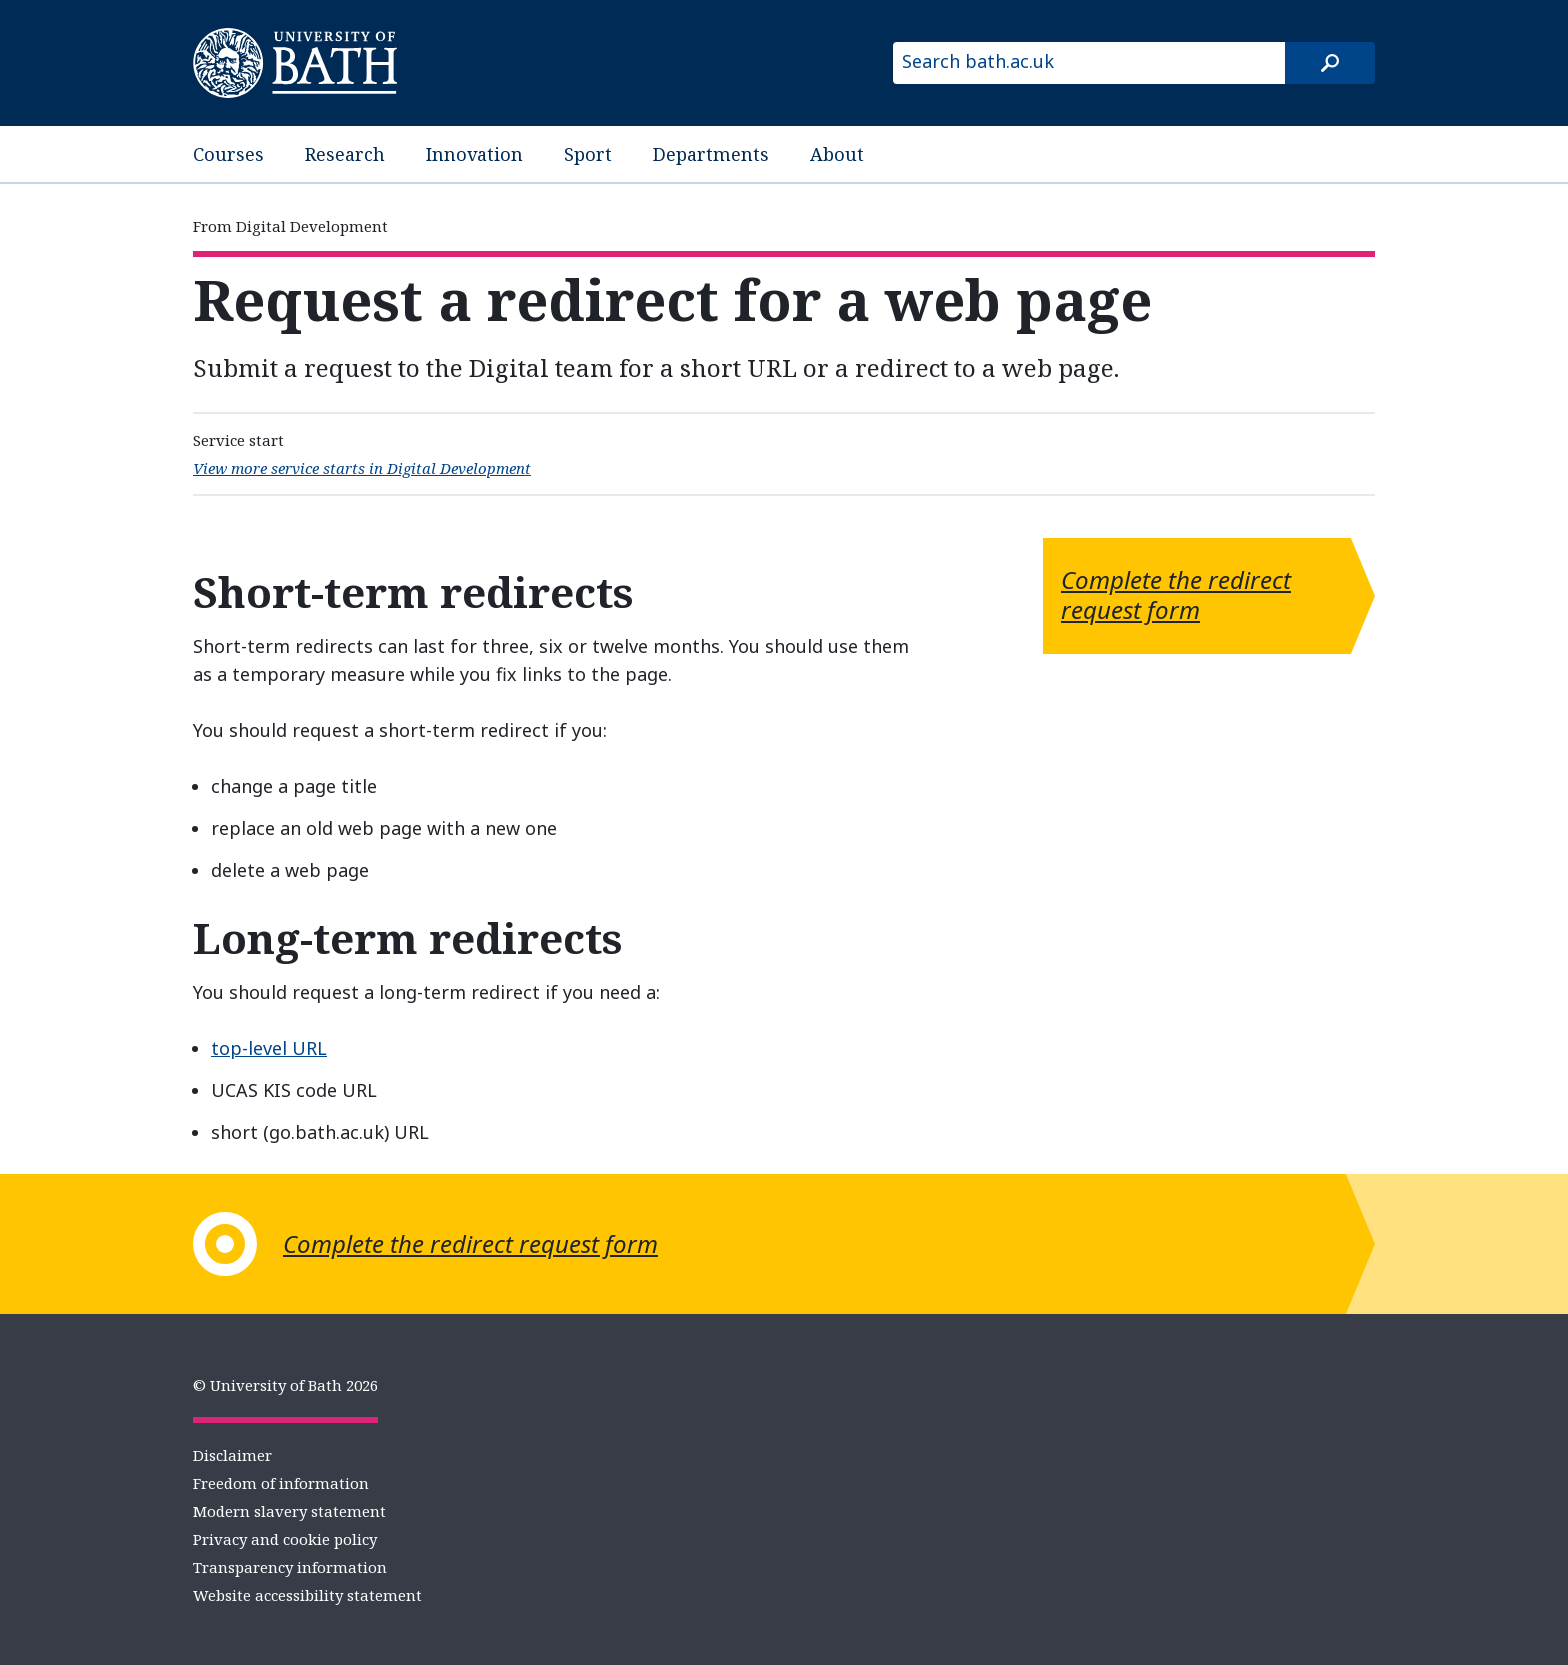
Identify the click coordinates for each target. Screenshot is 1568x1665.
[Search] (1330, 63)
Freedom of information (281, 1483)
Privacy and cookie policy (285, 1539)
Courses (228, 154)
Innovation (474, 154)
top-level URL (269, 1048)
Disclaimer (232, 1455)
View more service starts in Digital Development (362, 468)
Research (345, 154)
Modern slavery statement (289, 1511)
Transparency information (290, 1567)
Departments (711, 154)
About (837, 154)
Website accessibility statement (307, 1595)
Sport (588, 154)
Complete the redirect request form (1176, 594)
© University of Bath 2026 (285, 1385)
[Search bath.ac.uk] (1089, 63)
